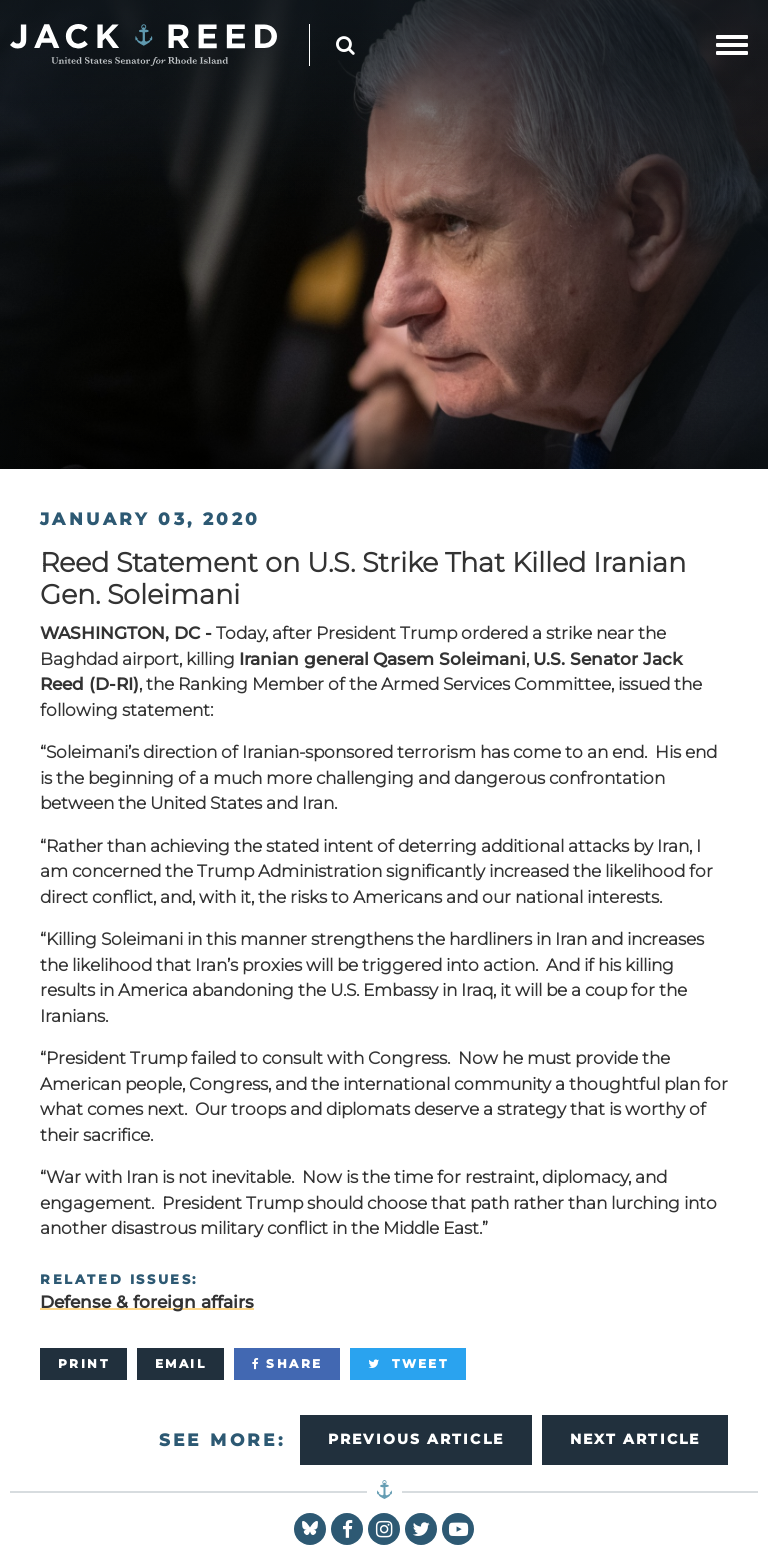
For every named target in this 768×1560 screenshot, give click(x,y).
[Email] (180, 1364)
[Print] (83, 1364)
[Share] (287, 1364)
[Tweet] (408, 1364)
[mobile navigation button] (732, 45)
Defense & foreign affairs (147, 1302)
